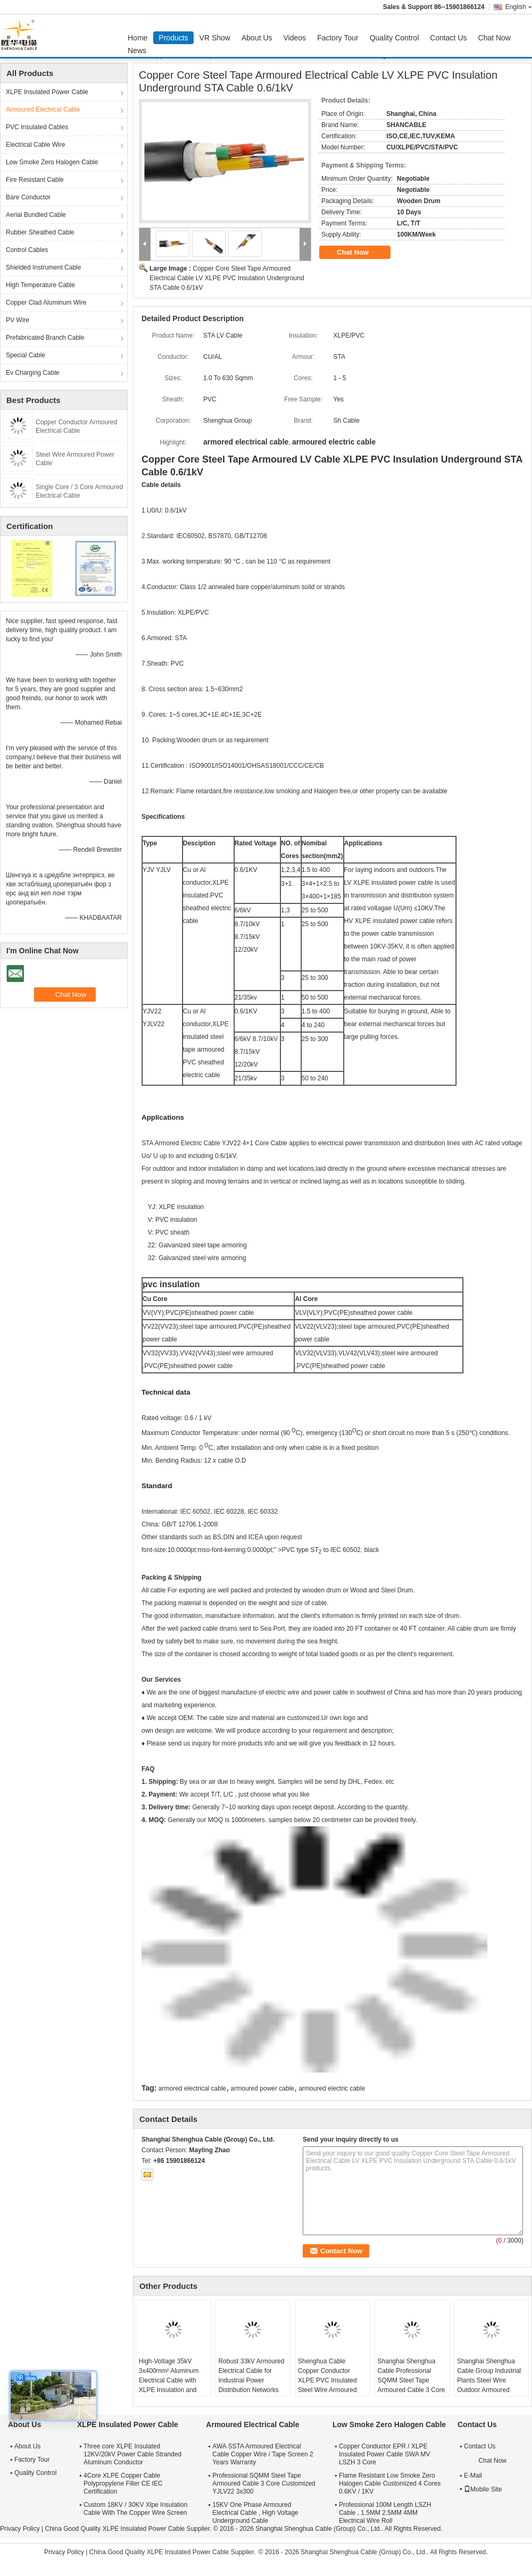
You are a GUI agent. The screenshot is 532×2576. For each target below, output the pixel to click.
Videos (295, 37)
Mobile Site (483, 2489)
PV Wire (17, 320)
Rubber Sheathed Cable (40, 232)
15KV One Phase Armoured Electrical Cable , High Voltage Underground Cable (255, 2512)
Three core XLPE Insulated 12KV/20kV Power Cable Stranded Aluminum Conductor (132, 2454)
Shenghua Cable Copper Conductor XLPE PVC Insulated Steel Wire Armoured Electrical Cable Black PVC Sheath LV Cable (329, 2385)
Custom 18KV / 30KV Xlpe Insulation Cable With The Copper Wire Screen (135, 2508)
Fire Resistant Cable (35, 179)
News (137, 50)
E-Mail (473, 2475)
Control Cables (27, 250)
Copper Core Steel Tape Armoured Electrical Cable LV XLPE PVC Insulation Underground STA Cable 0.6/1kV (226, 278)
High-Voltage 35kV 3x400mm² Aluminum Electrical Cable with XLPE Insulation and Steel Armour (169, 2380)
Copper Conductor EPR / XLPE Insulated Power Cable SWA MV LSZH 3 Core (384, 2454)
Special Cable (25, 355)
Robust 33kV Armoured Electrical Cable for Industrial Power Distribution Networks (251, 2375)
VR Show (215, 37)
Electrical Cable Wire (35, 144)
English (518, 7)
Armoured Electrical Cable (43, 109)
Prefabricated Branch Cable (45, 337)
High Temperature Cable (40, 285)
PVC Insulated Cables (37, 127)
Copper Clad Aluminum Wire (46, 302)
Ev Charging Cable (33, 372)
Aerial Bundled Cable (36, 215)
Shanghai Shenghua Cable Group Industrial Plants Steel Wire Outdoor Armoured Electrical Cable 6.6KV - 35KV (491, 2385)
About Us (257, 37)
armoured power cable (262, 2088)
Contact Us (448, 37)
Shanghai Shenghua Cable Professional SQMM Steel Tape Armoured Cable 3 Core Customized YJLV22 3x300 (411, 2385)
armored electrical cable (192, 2088)
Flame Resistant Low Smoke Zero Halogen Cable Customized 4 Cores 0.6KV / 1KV (389, 2483)
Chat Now (494, 37)
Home (137, 37)
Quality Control (394, 37)
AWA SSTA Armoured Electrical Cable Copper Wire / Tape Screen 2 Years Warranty (262, 2454)
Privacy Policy (20, 2528)
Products (173, 37)
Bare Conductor (28, 197)
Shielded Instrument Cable (43, 267)
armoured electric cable (331, 2088)
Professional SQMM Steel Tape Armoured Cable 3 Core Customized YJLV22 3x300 (263, 2483)
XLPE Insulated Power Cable (47, 92)
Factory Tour (338, 37)
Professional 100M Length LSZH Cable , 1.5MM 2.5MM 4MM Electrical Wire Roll (385, 2512)
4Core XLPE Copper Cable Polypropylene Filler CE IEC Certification (123, 2483)
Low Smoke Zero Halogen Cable (52, 162)
